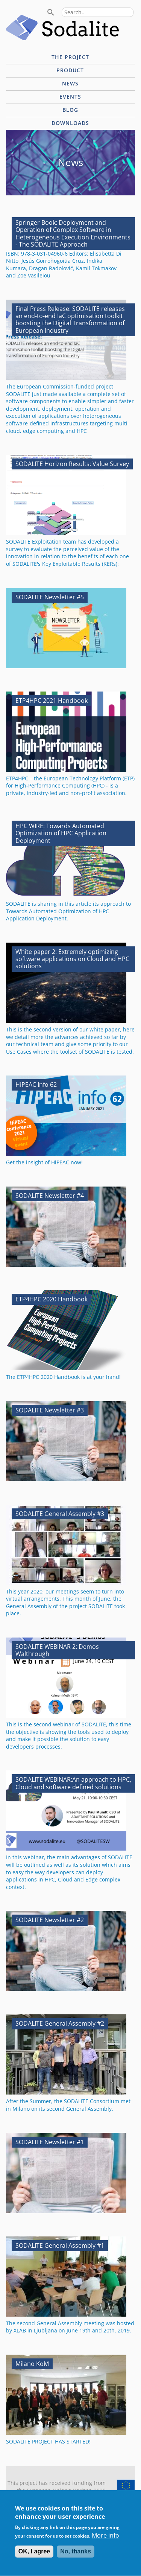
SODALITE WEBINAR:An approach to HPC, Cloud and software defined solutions (73, 1783)
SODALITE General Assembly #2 (59, 2023)
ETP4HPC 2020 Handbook (51, 1299)
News (70, 83)
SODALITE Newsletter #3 (49, 1410)
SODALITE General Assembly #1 (59, 2245)
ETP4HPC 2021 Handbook (51, 700)
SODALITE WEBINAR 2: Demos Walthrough (57, 1650)
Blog (70, 109)
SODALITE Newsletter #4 (49, 1195)
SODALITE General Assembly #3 (59, 1514)
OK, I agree (34, 2557)
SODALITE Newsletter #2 (49, 1920)
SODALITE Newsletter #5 (49, 597)
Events (70, 96)
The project (70, 57)
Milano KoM (32, 2364)
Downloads (70, 122)
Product (70, 70)
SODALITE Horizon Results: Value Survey (72, 464)
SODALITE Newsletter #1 (49, 2142)
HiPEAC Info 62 (36, 1084)
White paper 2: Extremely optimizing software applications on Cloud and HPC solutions (72, 959)
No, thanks (75, 2557)
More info (105, 2541)
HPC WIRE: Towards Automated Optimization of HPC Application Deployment (60, 833)
